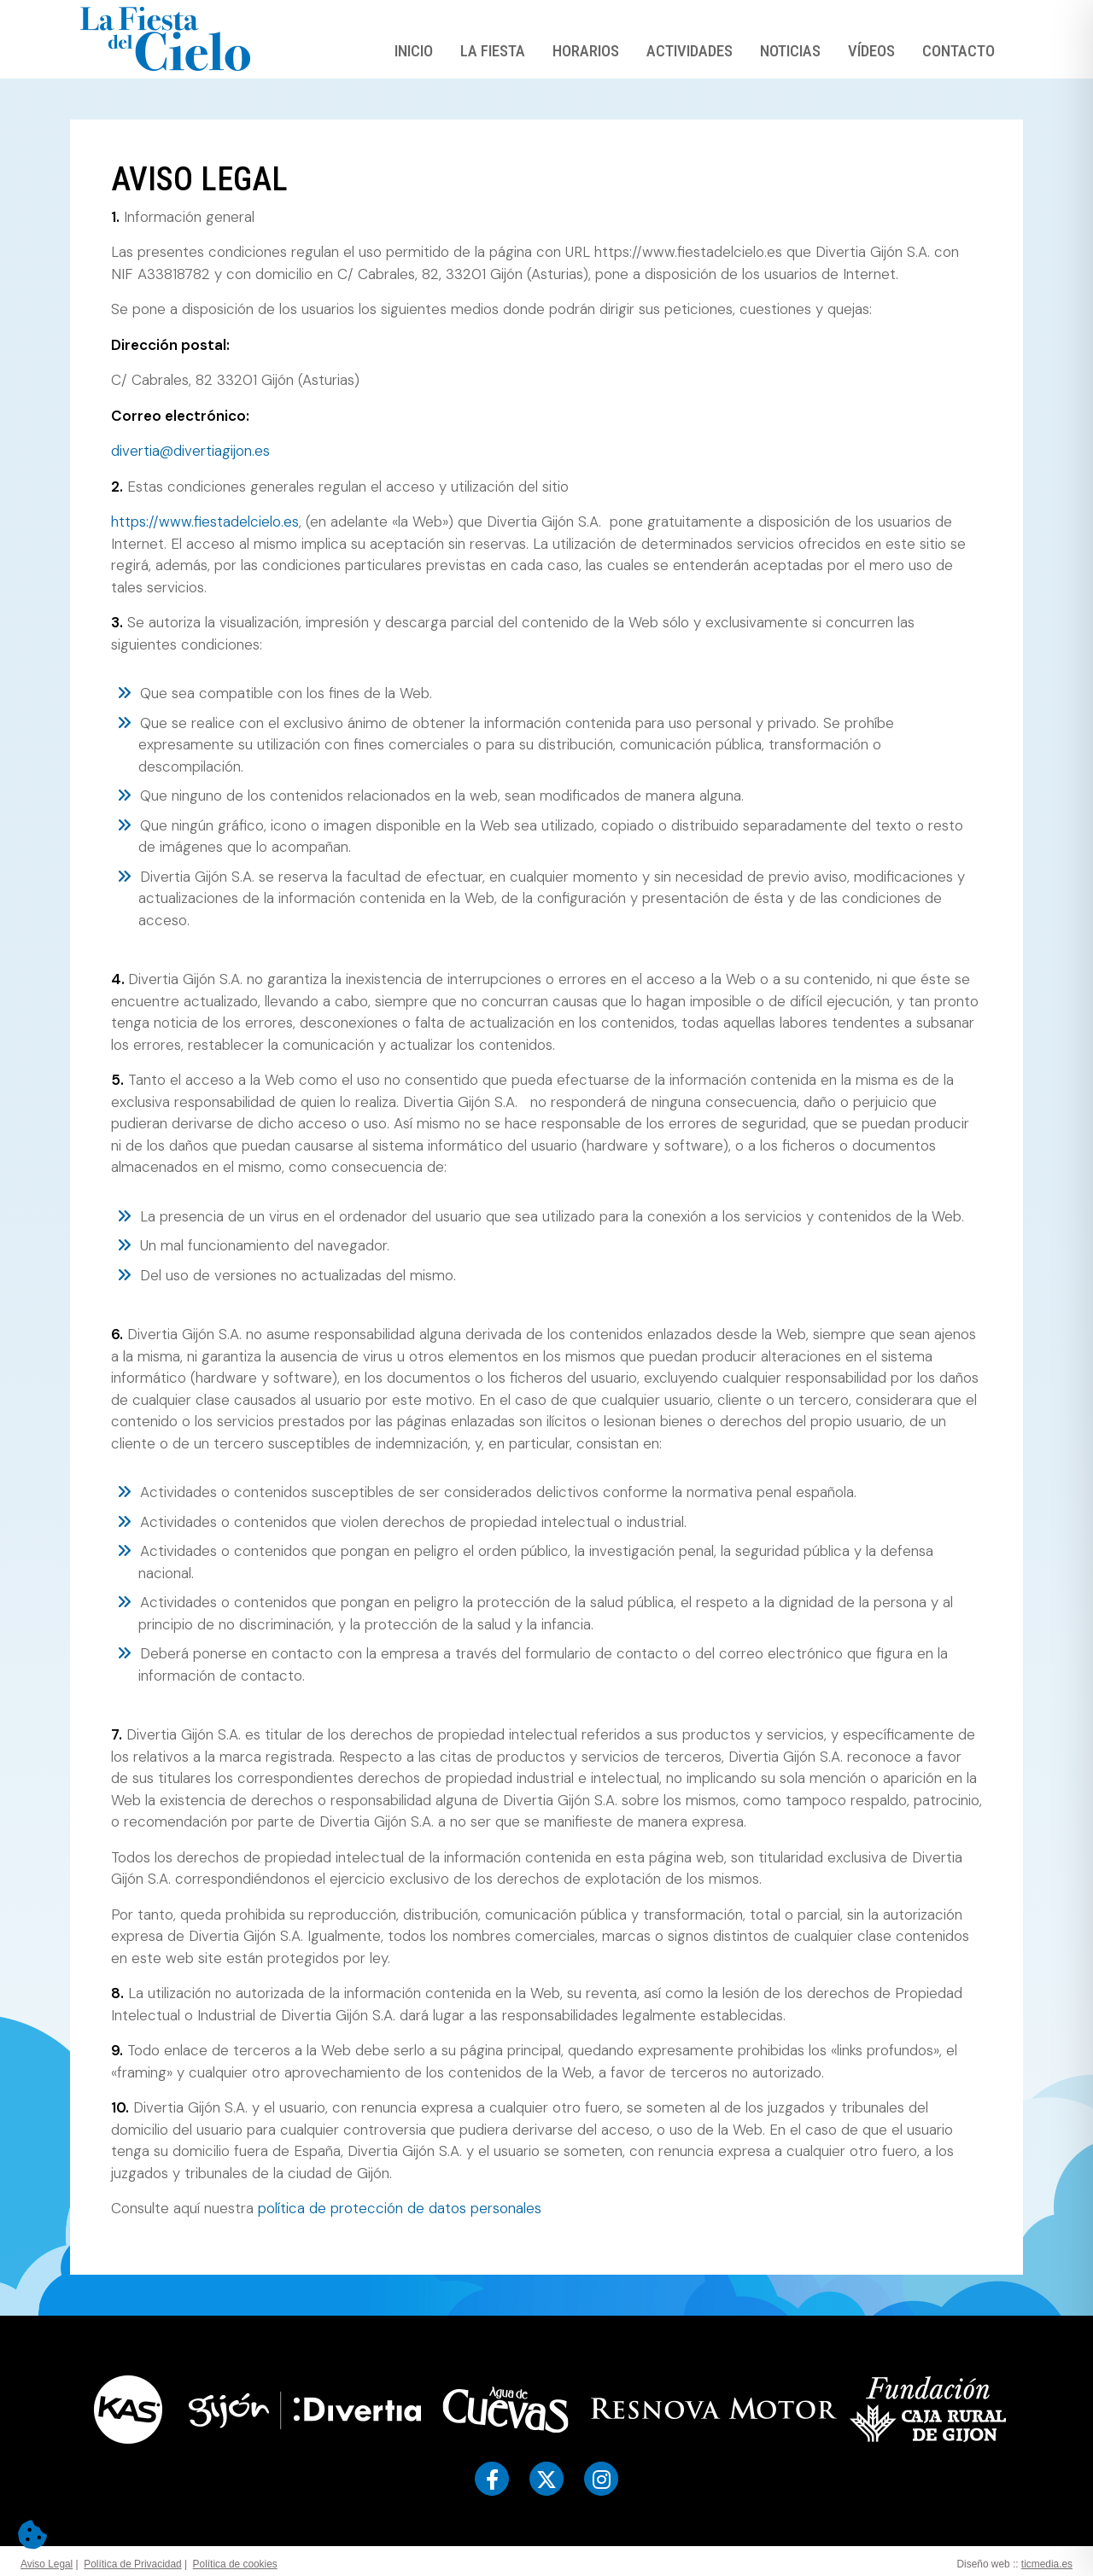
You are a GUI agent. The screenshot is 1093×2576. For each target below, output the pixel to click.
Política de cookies (235, 2564)
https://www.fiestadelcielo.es (205, 521)
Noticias (790, 51)
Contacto (958, 51)
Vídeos (871, 51)
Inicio (414, 51)
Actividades (689, 51)
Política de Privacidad (132, 2564)
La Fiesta (492, 51)
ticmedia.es (1047, 2564)
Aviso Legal (46, 2564)
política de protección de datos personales (399, 2208)
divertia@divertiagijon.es (190, 450)
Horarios (585, 51)
